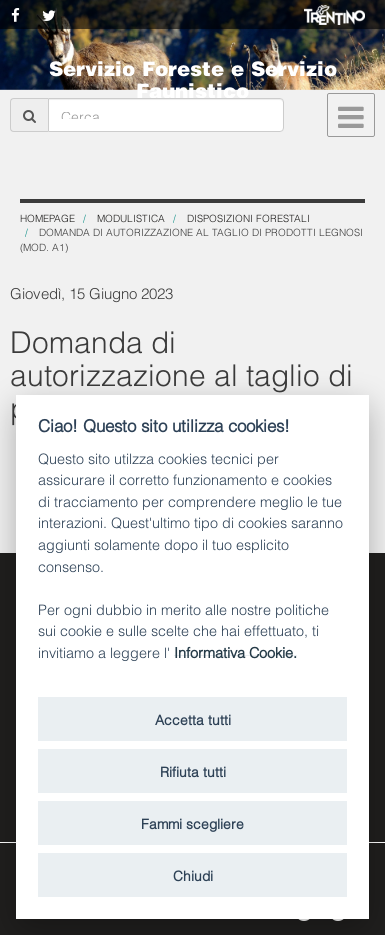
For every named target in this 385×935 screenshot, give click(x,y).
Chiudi (193, 874)
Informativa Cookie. (235, 651)
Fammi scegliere (192, 822)
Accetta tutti (193, 718)
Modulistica (131, 217)
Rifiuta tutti (193, 770)
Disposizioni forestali (248, 217)
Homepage (47, 217)
